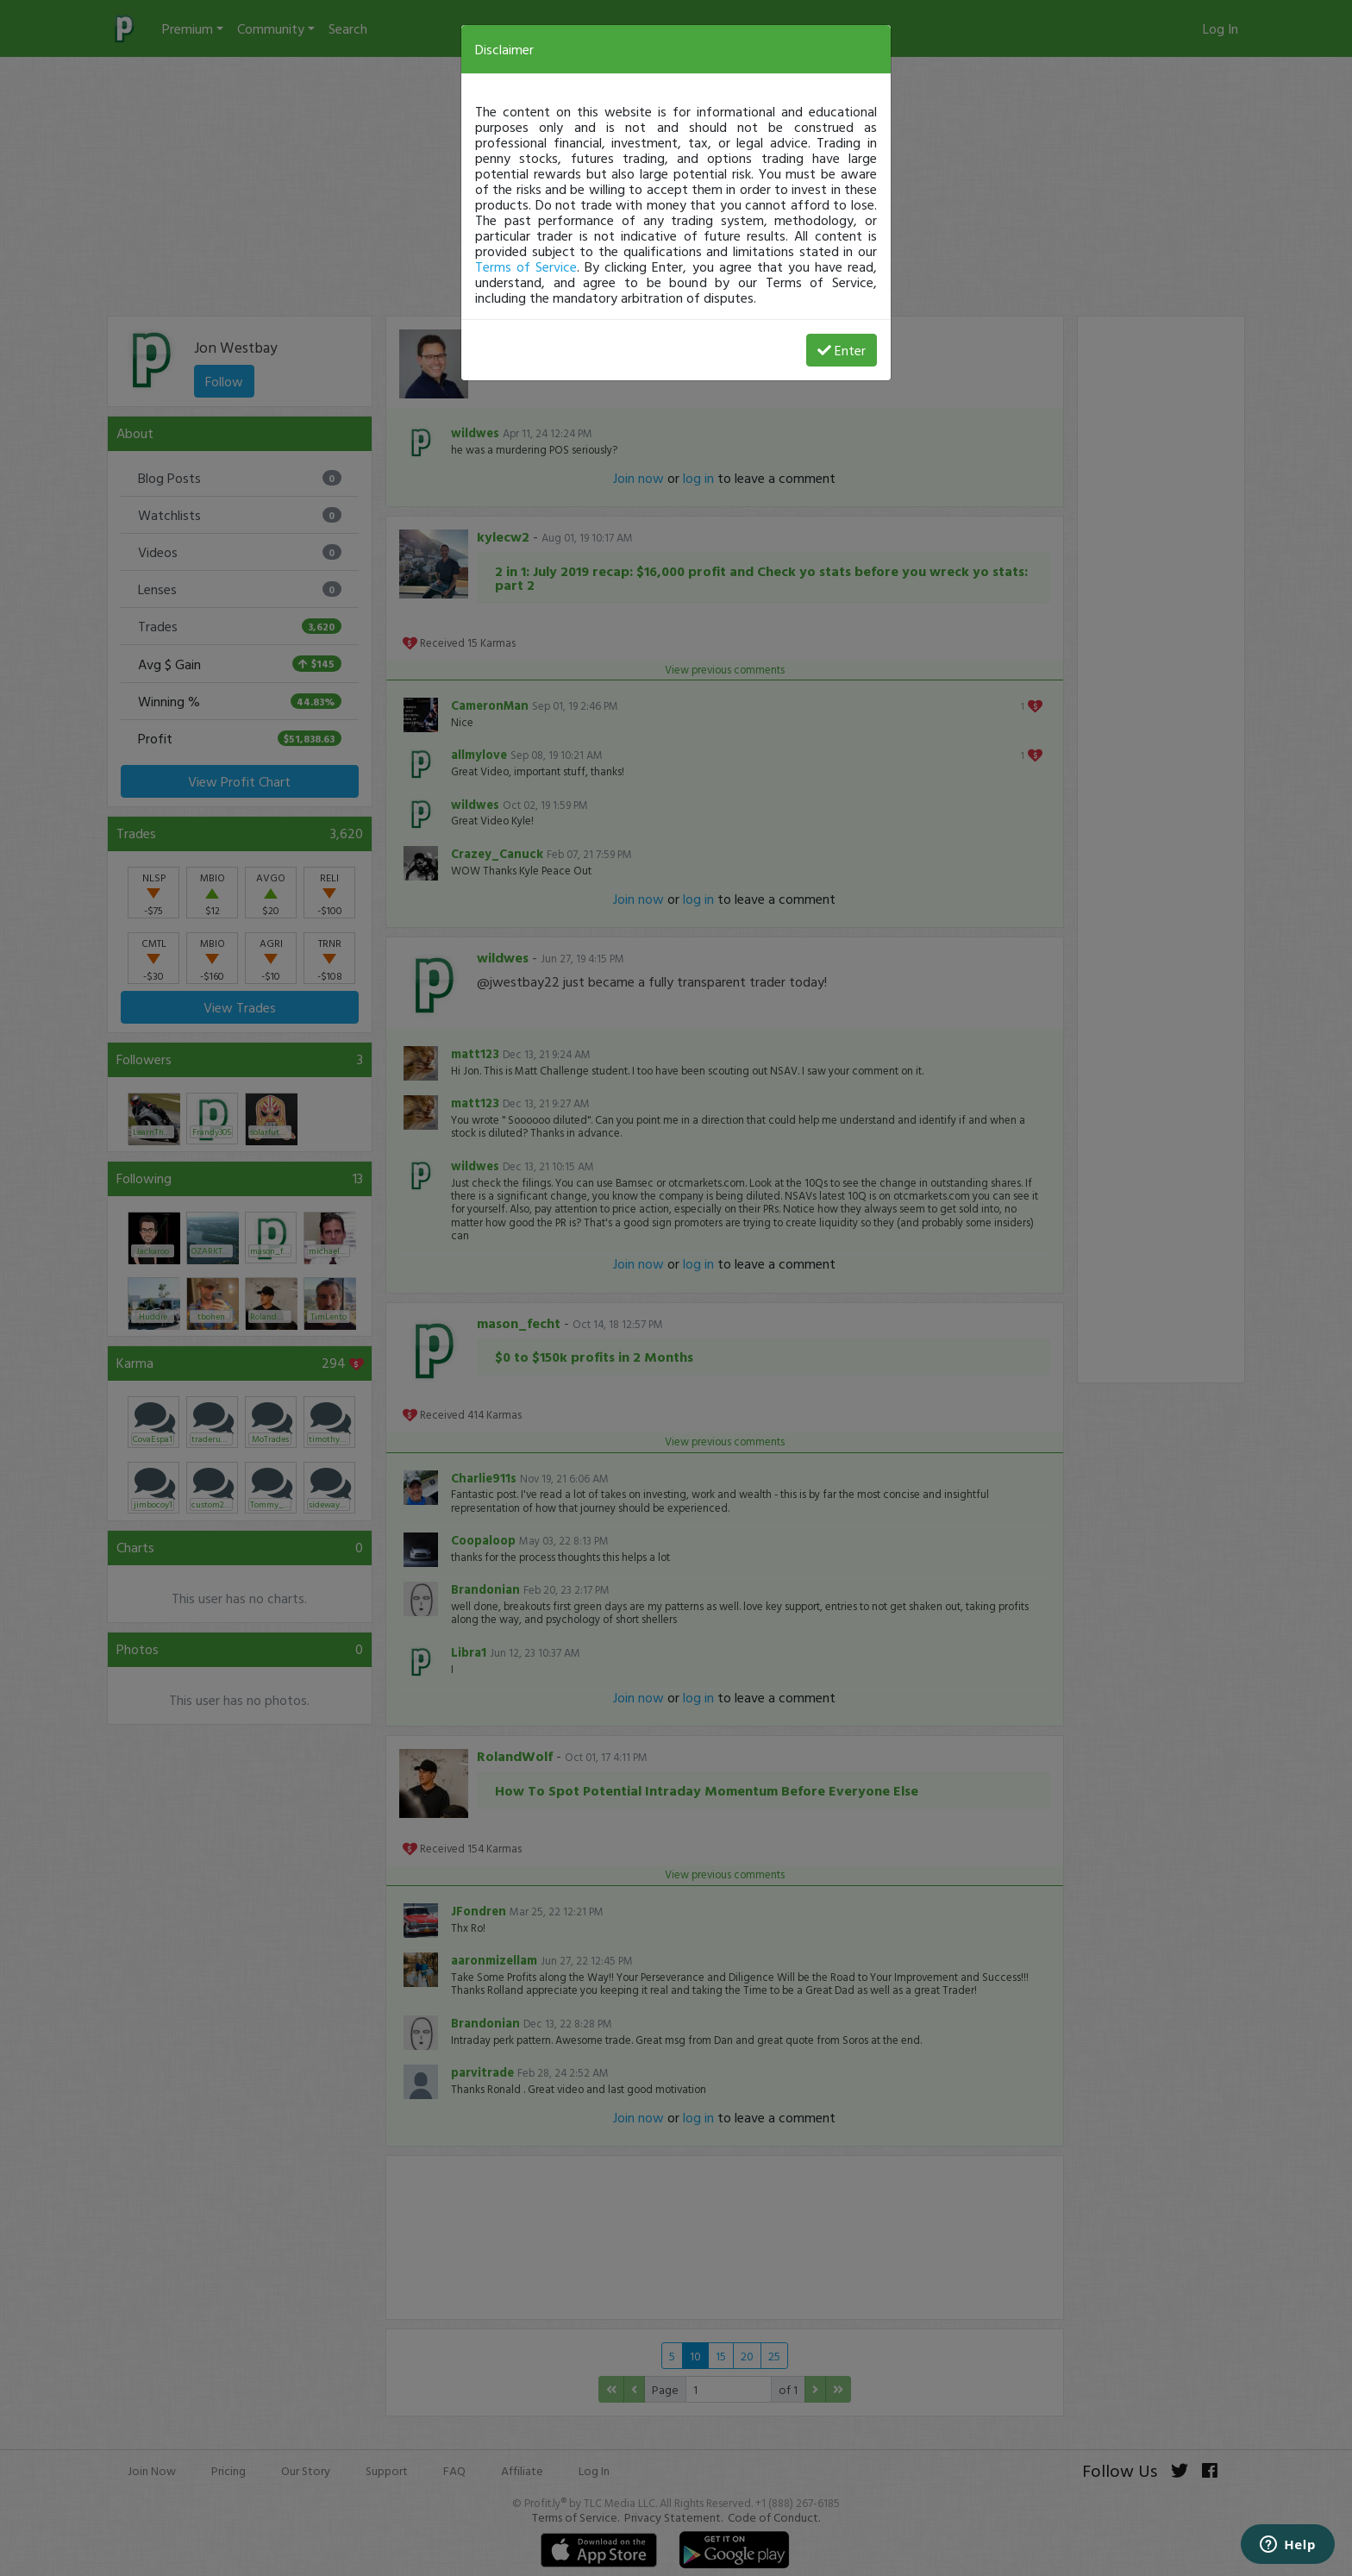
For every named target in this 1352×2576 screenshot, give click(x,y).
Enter (841, 350)
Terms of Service (526, 266)
